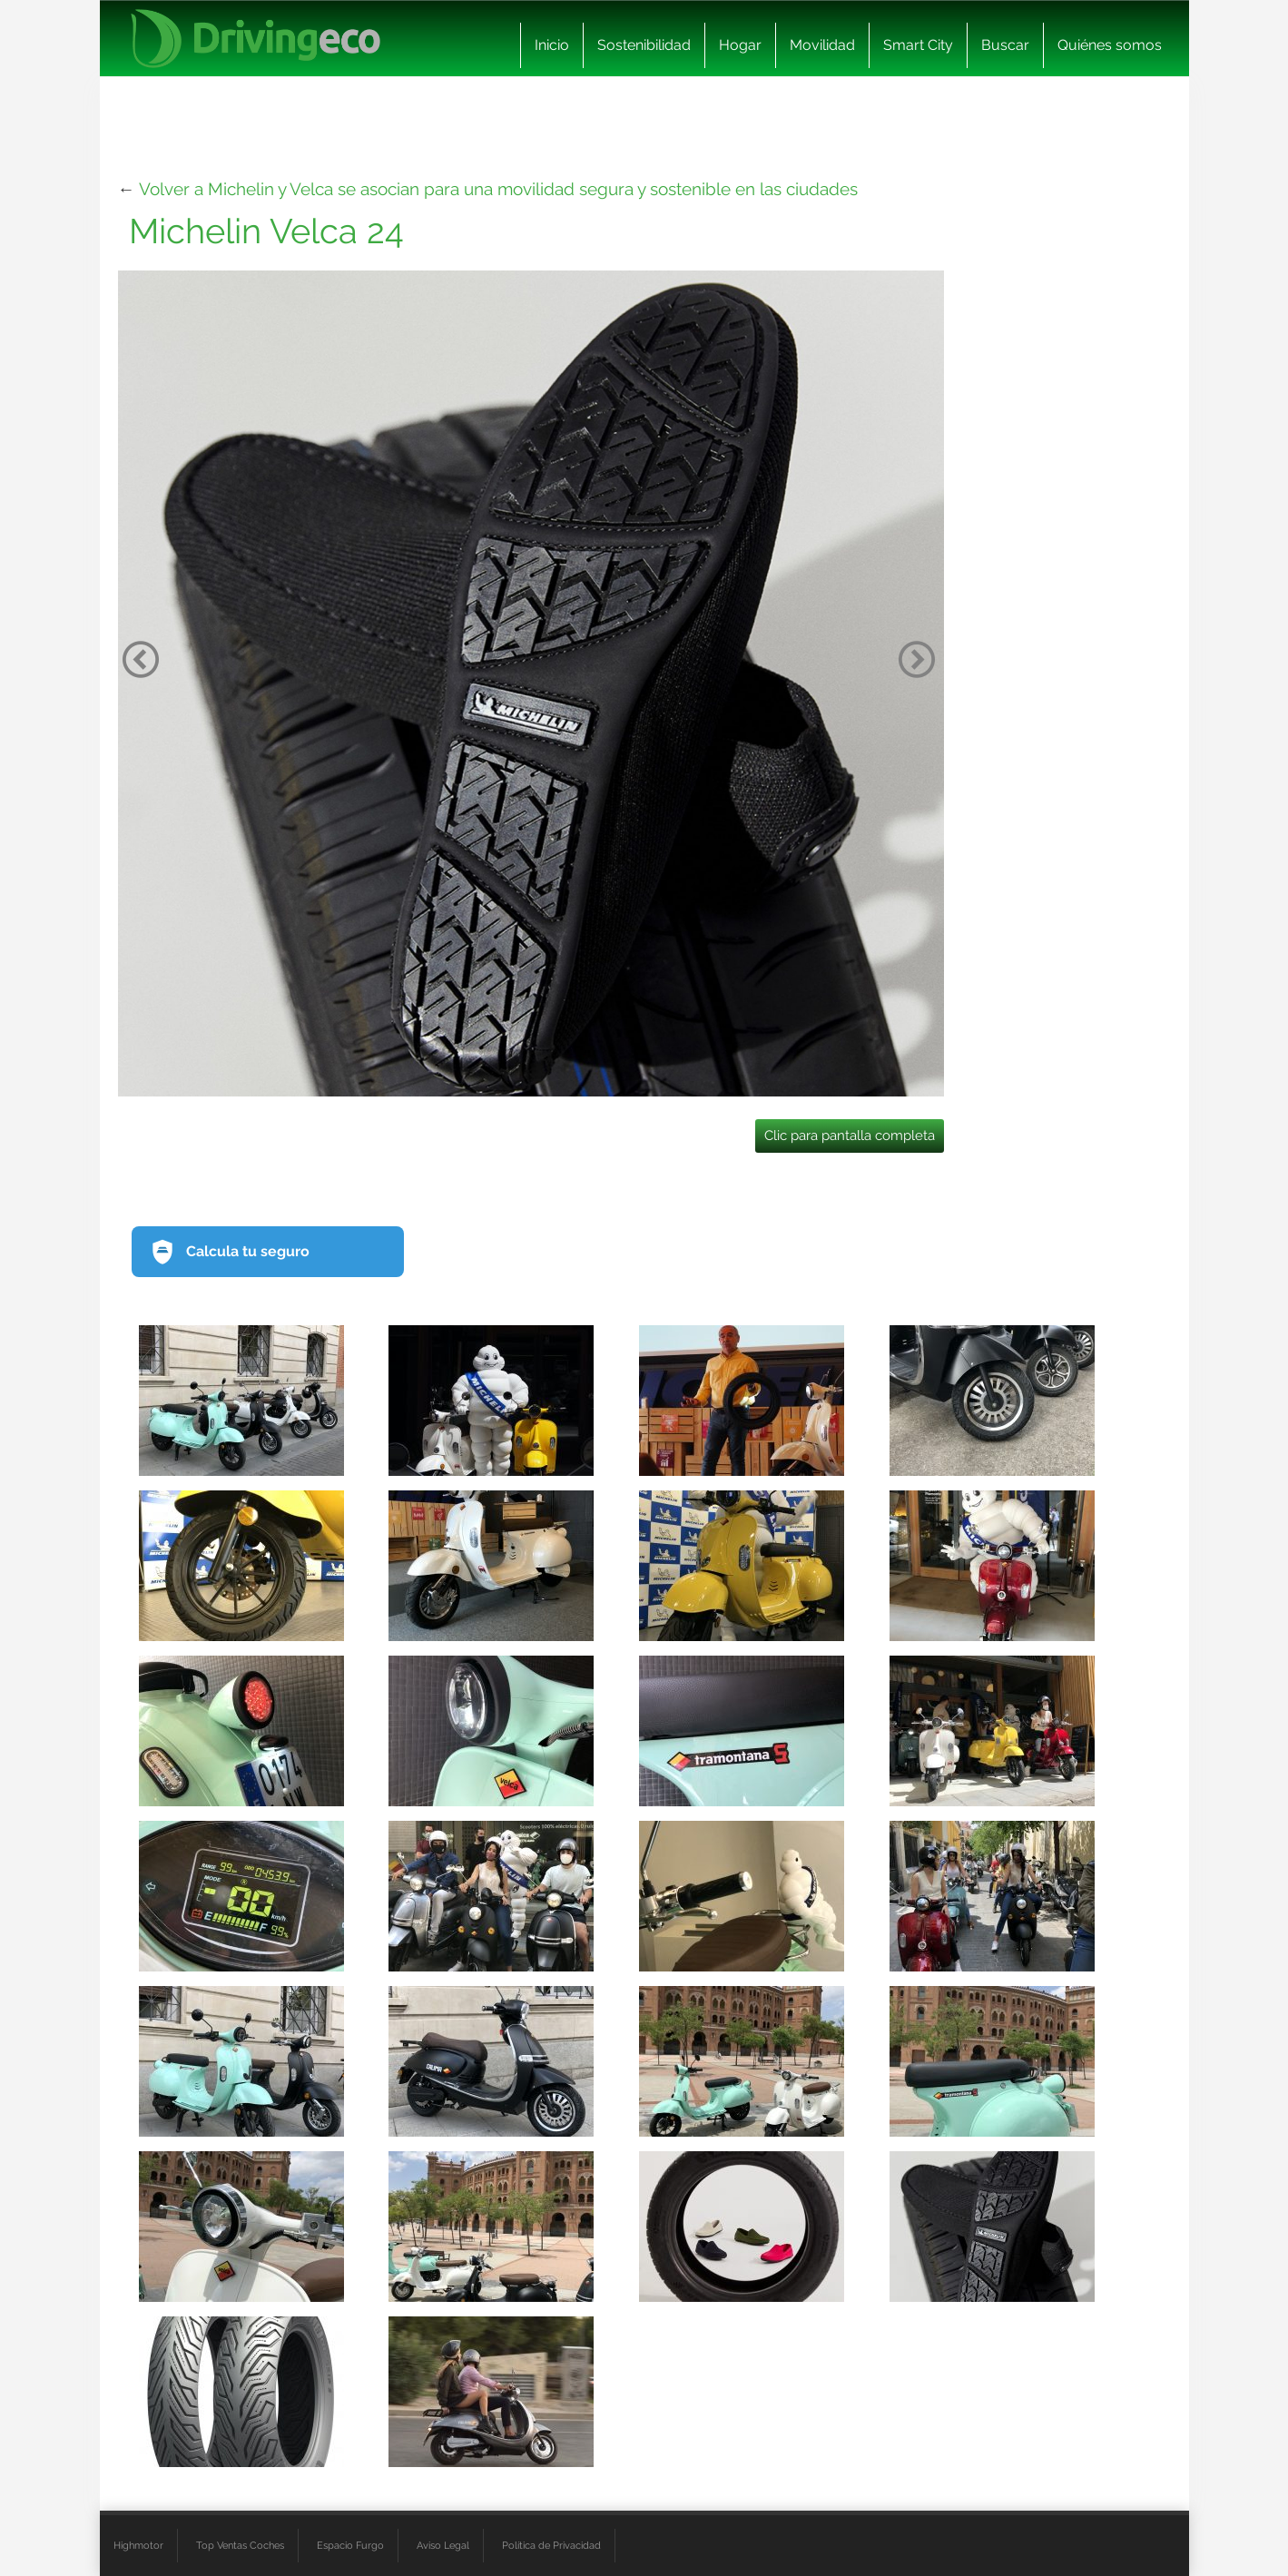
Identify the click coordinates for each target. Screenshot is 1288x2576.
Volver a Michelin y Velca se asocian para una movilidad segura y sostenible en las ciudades (498, 189)
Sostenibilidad (644, 45)
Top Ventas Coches (240, 2545)
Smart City (918, 45)
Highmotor (138, 2545)
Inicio (552, 45)
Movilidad (822, 45)
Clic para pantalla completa (849, 1135)
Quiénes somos (1109, 45)
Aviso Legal (443, 2545)
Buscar (1005, 45)
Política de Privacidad (551, 2545)
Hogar (740, 45)
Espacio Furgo (350, 2545)
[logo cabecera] (255, 38)
